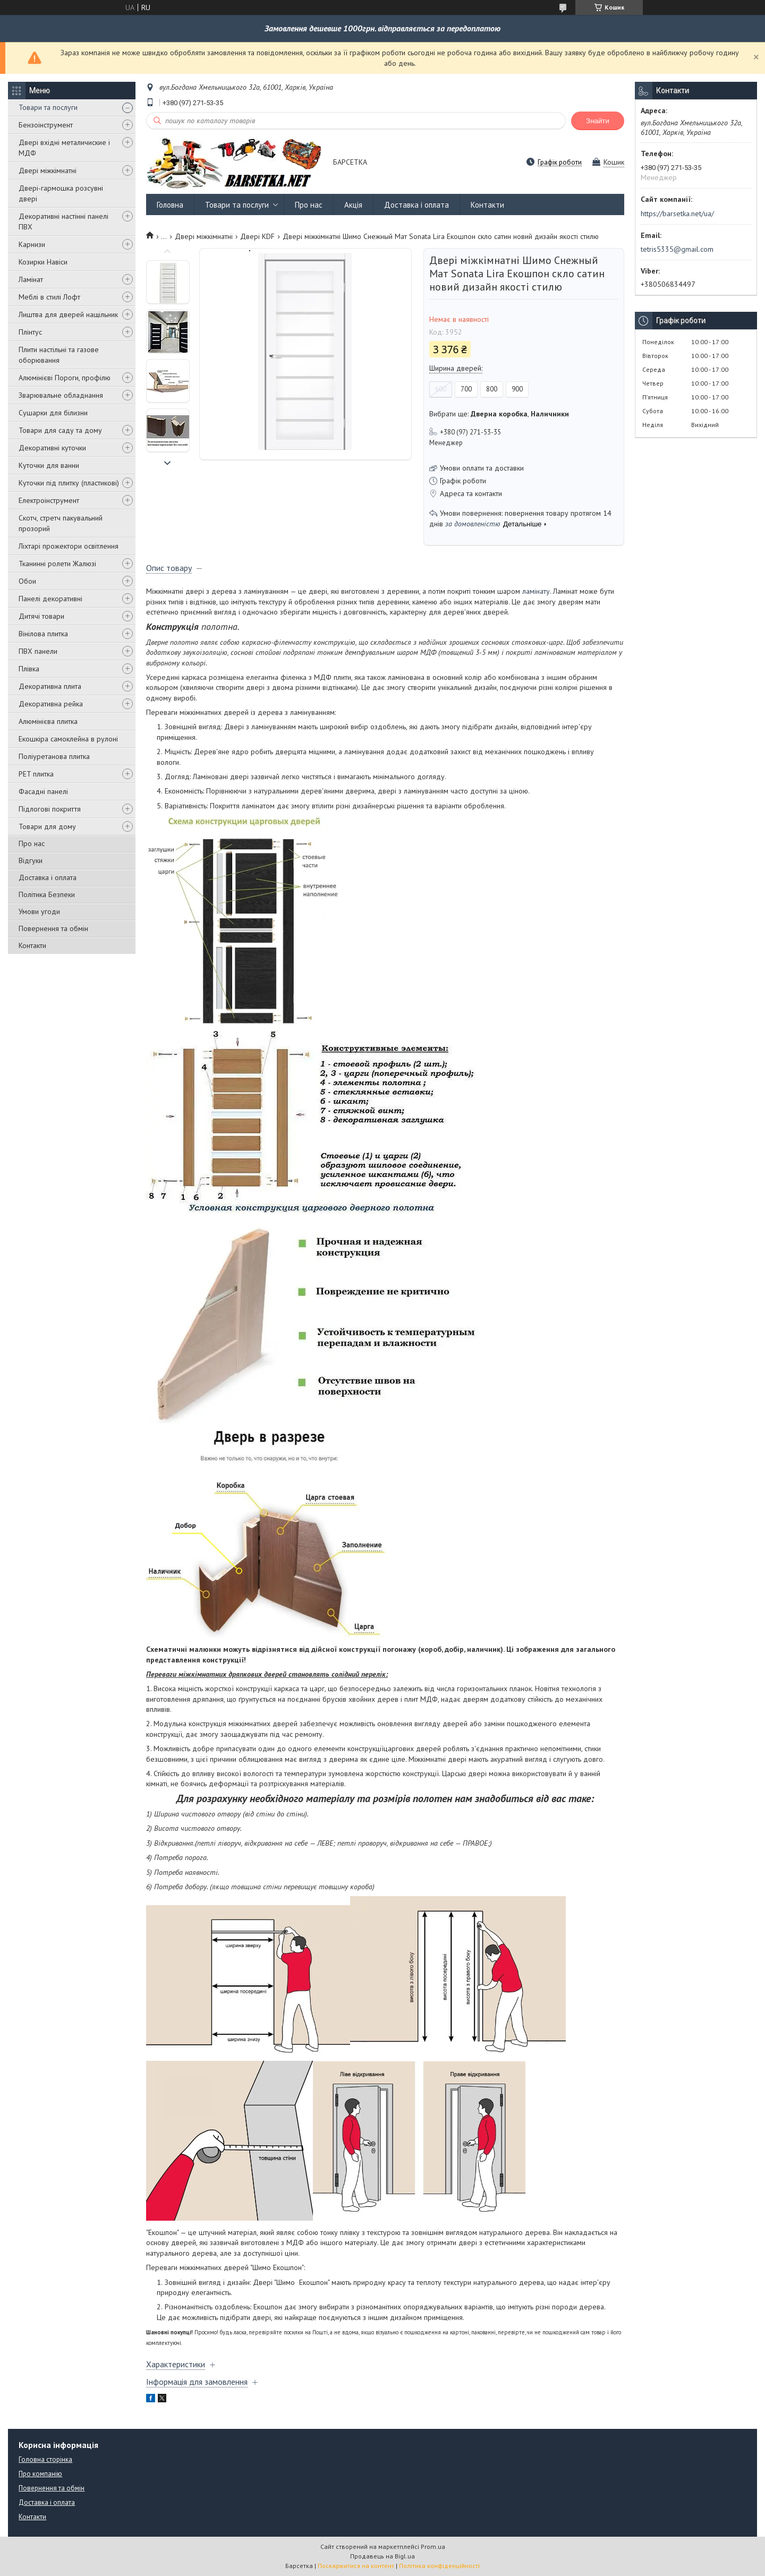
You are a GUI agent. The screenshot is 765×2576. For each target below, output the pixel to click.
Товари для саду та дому (60, 430)
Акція (353, 205)
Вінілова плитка (43, 633)
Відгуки (30, 860)
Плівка (29, 668)
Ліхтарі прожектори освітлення (68, 546)
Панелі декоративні (50, 598)
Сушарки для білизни (53, 412)
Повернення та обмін (53, 928)
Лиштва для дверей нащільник (68, 314)
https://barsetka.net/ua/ (677, 213)
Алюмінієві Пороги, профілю (64, 377)
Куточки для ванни (49, 465)
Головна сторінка (45, 2459)
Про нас (32, 843)
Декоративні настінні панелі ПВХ (63, 221)
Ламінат (31, 279)
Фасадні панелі (43, 791)
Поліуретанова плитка (54, 756)
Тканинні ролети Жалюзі (57, 563)
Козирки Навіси (43, 262)
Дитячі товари (41, 616)
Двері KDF (257, 236)
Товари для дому (47, 826)
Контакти (32, 945)
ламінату (536, 591)
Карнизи (32, 244)
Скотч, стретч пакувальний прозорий (61, 523)
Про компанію (40, 2473)
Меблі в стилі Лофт (49, 297)
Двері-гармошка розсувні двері (61, 193)
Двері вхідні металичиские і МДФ (64, 148)
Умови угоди (39, 911)
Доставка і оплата (47, 877)
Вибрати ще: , (499, 414)
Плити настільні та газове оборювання (59, 355)
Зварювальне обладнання (61, 395)
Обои (27, 581)
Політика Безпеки (47, 894)
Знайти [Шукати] (597, 121)
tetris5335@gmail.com (677, 249)
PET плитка (36, 774)
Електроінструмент (49, 500)
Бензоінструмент (46, 125)
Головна (170, 205)
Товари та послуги (48, 107)
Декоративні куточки (52, 448)
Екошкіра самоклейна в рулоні (68, 739)
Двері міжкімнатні (47, 170)
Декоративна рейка (51, 704)
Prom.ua (433, 2547)
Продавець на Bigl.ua (382, 2556)
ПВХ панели (38, 651)
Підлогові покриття (50, 809)
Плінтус (30, 332)
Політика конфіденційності (439, 2566)
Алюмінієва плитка (48, 721)
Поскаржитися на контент (356, 2566)
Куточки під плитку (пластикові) (69, 483)
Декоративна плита (50, 686)
